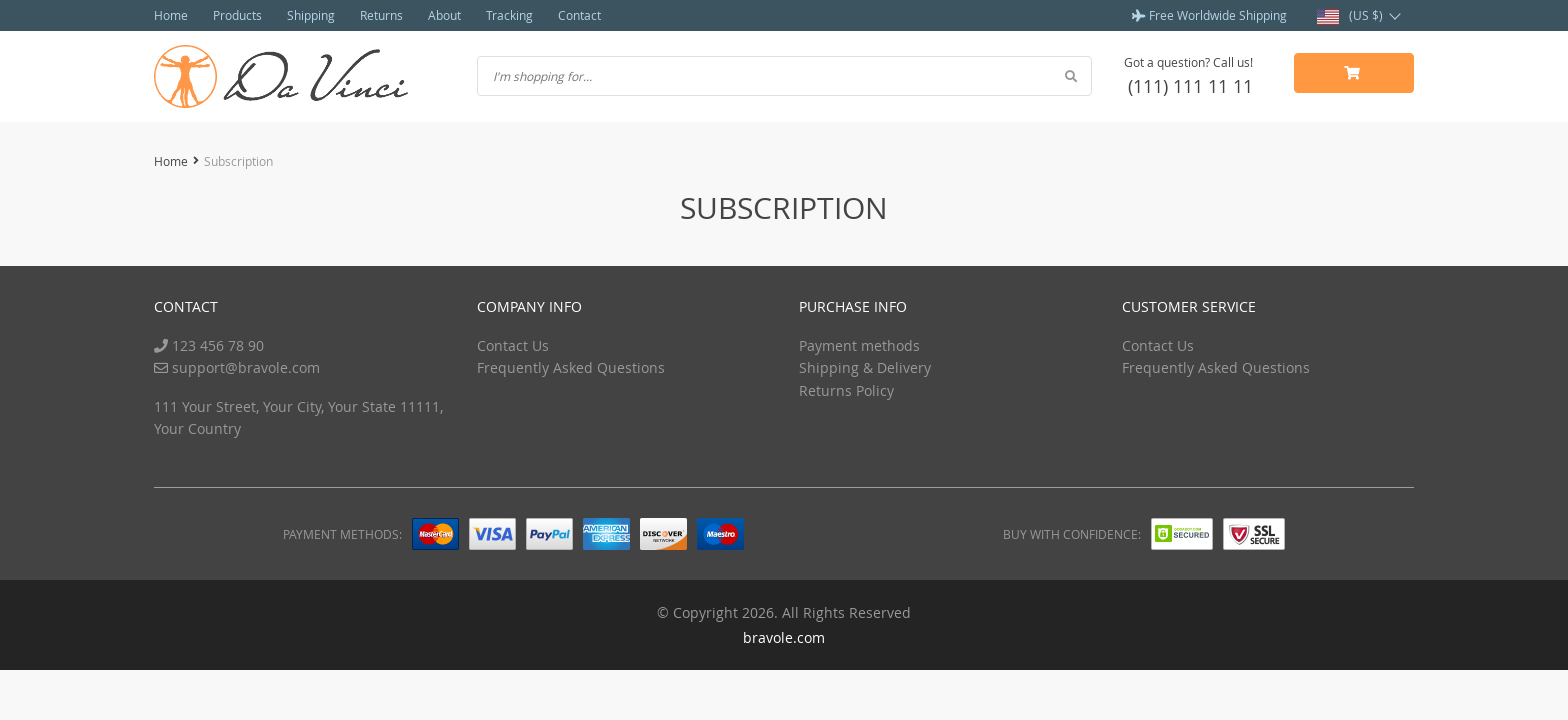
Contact (579, 15)
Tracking (509, 15)
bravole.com (784, 637)
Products (237, 15)
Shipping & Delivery (865, 367)
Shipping (311, 15)
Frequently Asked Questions (571, 367)
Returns (381, 15)
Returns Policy (846, 390)
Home (171, 15)
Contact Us (513, 345)
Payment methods (859, 345)
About (444, 15)
